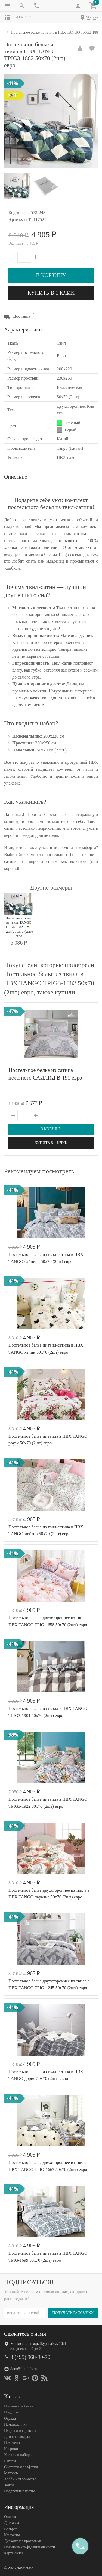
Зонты (9, 2485)
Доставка (11, 2523)
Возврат (10, 2529)
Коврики (11, 2449)
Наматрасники (15, 2424)
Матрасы (11, 2473)
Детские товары (17, 2437)
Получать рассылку (73, 2313)
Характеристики (23, 329)
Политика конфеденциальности (29, 2547)
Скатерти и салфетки (21, 2467)
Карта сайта (13, 2553)
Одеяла (10, 2418)
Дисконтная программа (23, 2541)
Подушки (11, 2412)
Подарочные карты (19, 2491)
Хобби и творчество (20, 2479)
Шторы (10, 2461)
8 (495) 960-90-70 (30, 2357)
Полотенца (12, 2443)
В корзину (51, 275)
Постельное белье (18, 2406)
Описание (15, 477)
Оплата (10, 2517)
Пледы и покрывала (20, 2431)
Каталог (17, 17)
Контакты (12, 2535)
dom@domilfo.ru (23, 2369)
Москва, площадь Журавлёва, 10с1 (38, 2344)
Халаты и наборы (18, 2455)
